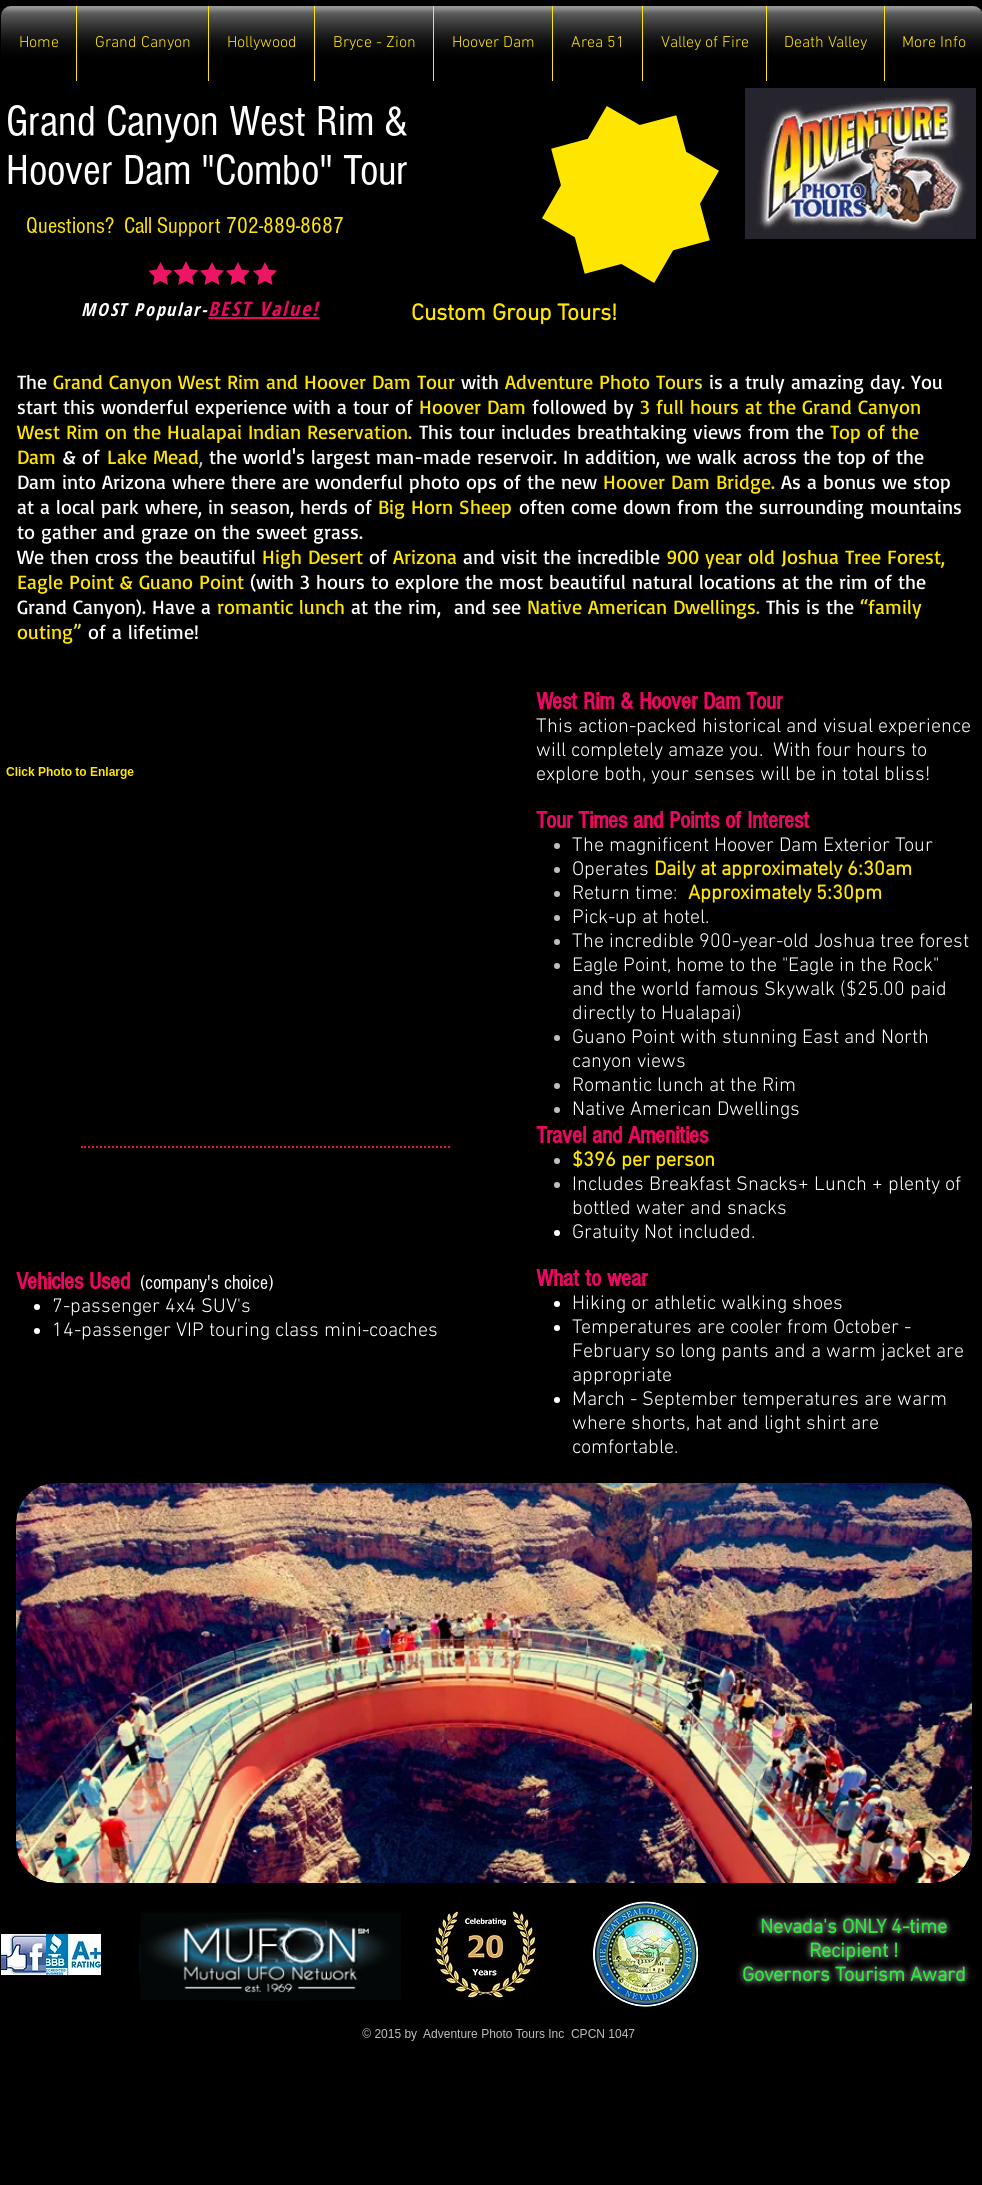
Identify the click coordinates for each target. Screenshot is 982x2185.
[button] (142, 43)
